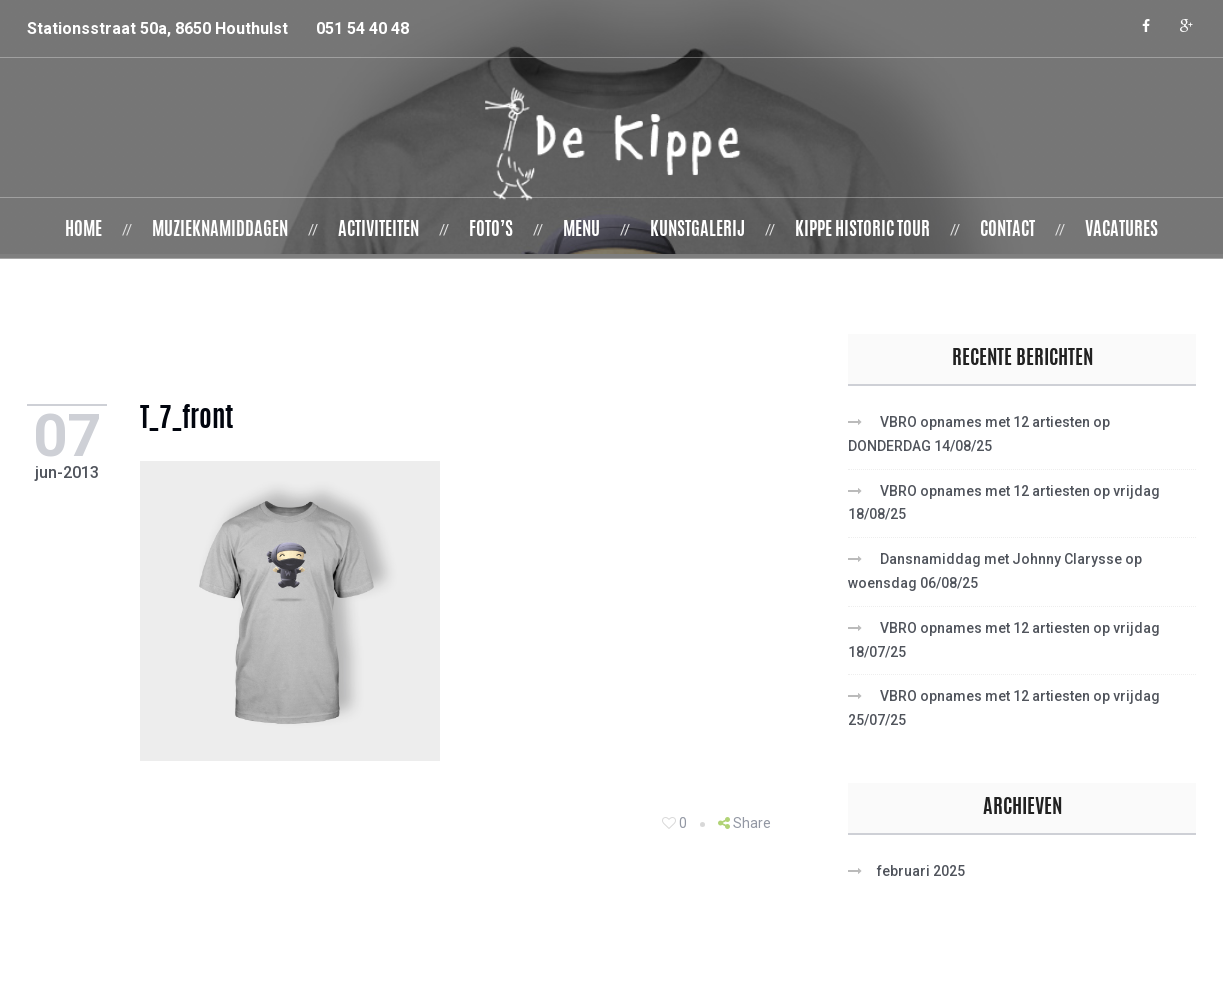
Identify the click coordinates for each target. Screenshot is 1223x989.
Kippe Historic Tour (862, 231)
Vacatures (1121, 231)
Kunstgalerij (697, 231)
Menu (581, 231)
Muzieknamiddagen (220, 231)
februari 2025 (921, 871)
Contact (1007, 231)
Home (83, 231)
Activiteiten (378, 231)
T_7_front (191, 421)
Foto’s (491, 231)
